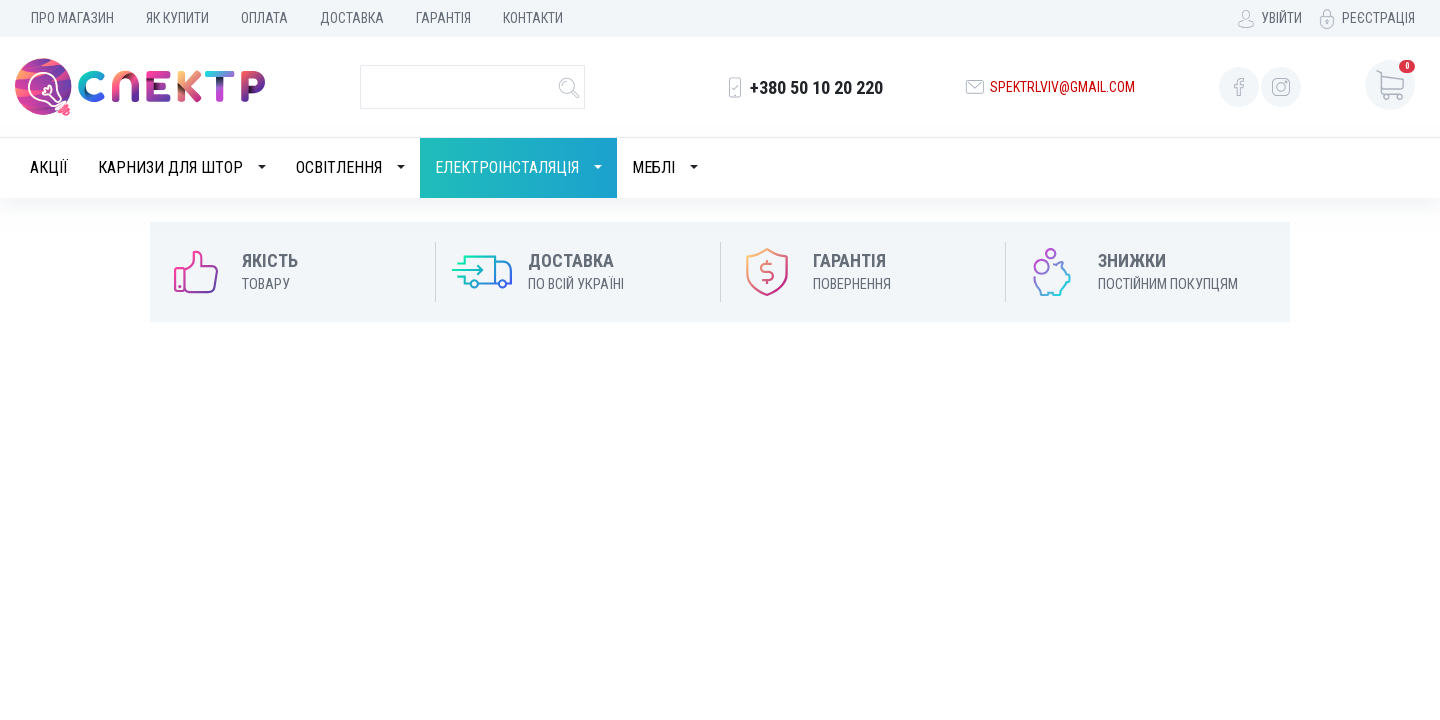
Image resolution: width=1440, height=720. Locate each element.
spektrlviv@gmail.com (1062, 87)
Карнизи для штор (170, 167)
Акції (49, 167)
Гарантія (443, 18)
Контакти (533, 18)
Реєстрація (1378, 18)
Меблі (653, 167)
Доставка (352, 18)
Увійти (1281, 18)
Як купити (177, 18)
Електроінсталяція (507, 167)
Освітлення (339, 167)
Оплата (264, 18)
